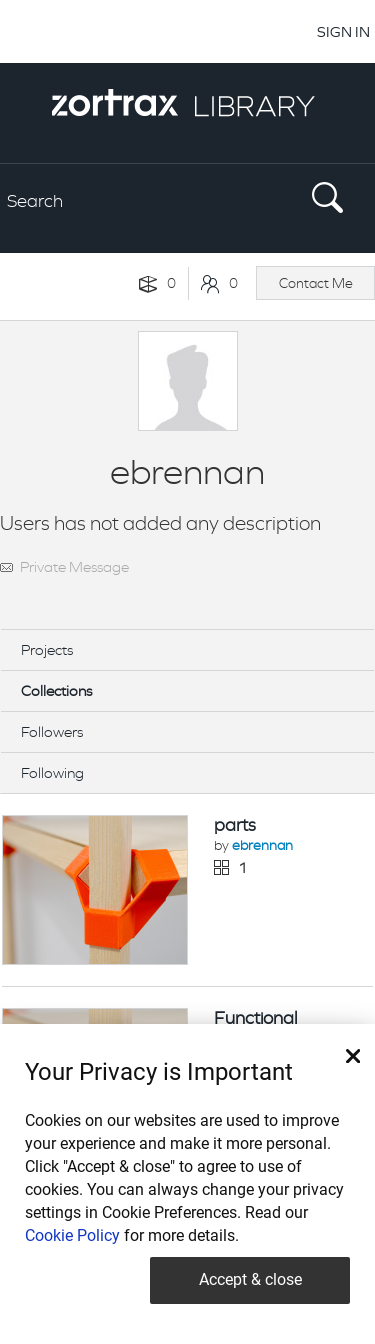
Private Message (74, 566)
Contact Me (316, 283)
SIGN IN (343, 31)
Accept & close (250, 1279)
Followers (52, 731)
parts (235, 825)
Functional (255, 1018)
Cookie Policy (72, 1235)
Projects (47, 649)
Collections (56, 690)
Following (52, 772)
